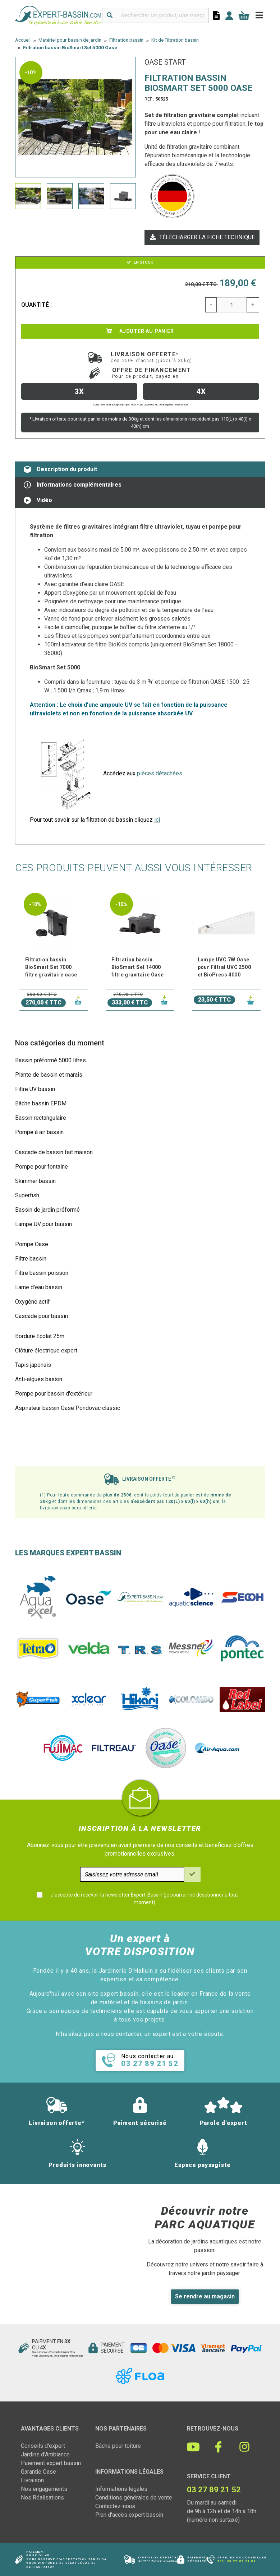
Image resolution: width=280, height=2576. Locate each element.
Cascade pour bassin (41, 1316)
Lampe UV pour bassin (43, 1224)
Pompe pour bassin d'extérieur (53, 1393)
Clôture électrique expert (46, 1350)
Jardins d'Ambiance (45, 2454)
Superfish (27, 1195)
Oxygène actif (32, 1301)
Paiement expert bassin (51, 2463)
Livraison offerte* (151, 357)
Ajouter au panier (140, 331)
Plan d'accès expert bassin (129, 2514)
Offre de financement (151, 373)
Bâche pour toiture (118, 2445)
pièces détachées (159, 773)
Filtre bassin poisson (41, 1273)
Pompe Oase (31, 1244)
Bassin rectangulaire (40, 1117)
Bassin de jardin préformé (47, 1209)
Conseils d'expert (43, 2445)
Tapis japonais (33, 1364)
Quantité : (36, 304)
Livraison (32, 2480)
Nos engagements (44, 2489)
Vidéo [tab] (38, 500)
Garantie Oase (38, 2471)
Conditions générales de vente (133, 2497)
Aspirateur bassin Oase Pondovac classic (67, 1408)
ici (157, 819)
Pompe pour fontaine (41, 1166)
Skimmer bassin (35, 1181)
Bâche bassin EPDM (40, 1103)
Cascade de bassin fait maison (54, 1152)
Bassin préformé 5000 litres (50, 1060)
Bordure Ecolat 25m (39, 1336)
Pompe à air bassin (39, 1132)
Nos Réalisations (42, 2497)
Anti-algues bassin (38, 1379)
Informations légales (121, 2489)
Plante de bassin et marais (48, 1074)
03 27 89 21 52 (241, 2561)
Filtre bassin (30, 1258)
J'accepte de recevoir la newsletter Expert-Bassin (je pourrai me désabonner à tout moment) (144, 1898)
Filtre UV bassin (35, 1089)
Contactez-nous (115, 2506)
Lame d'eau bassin (38, 1287)
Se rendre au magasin (205, 2296)
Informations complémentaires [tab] (72, 484)
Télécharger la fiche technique (202, 237)
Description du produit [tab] (60, 469)
